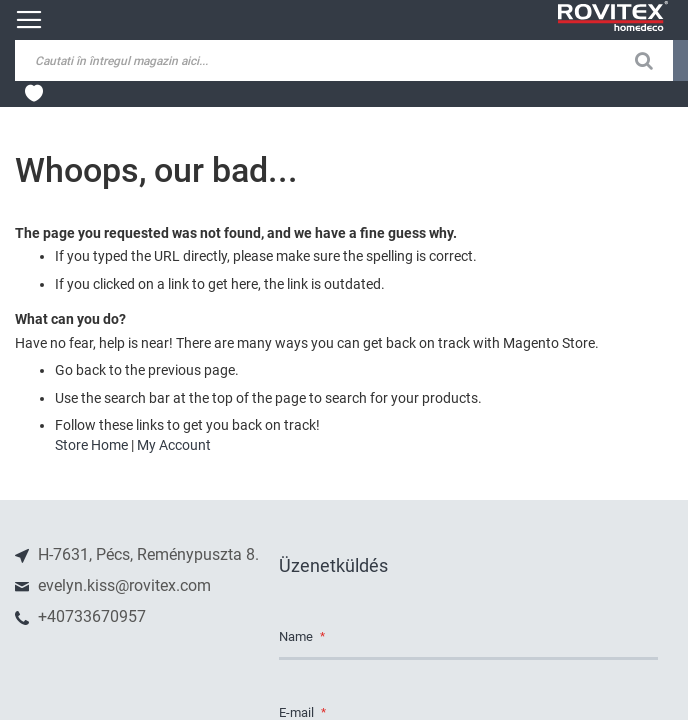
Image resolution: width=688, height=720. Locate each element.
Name (297, 637)
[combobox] (170, 60)
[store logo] (613, 16)
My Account (174, 445)
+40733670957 (90, 616)
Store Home (91, 445)
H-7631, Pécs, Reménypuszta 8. (146, 554)
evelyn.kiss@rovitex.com (122, 585)
